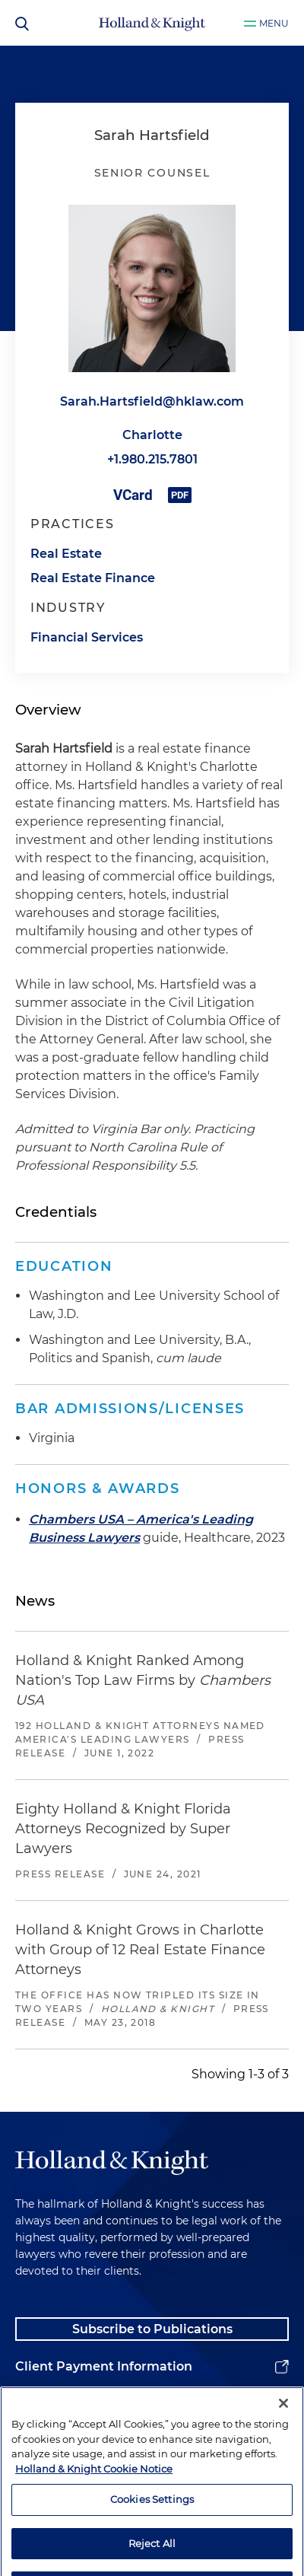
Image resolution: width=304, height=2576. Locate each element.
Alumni (38, 2404)
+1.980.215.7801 (152, 459)
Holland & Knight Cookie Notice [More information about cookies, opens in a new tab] (94, 2532)
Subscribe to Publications (152, 2329)
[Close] (283, 2467)
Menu (274, 23)
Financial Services (86, 637)
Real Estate (66, 553)
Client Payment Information (103, 2366)
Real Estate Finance (92, 578)
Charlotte (152, 435)
